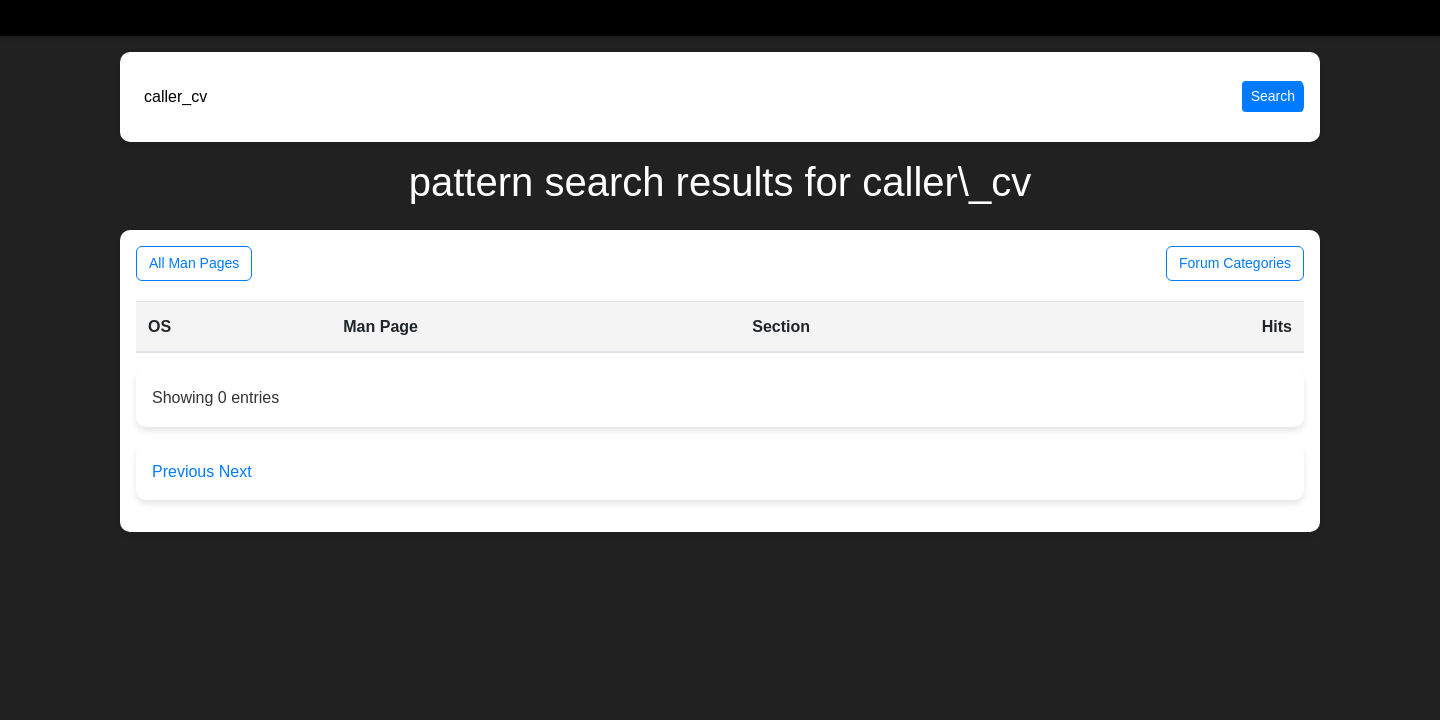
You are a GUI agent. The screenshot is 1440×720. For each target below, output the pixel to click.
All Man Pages (194, 263)
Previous (185, 471)
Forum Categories (1235, 263)
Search (1273, 96)
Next (235, 471)
